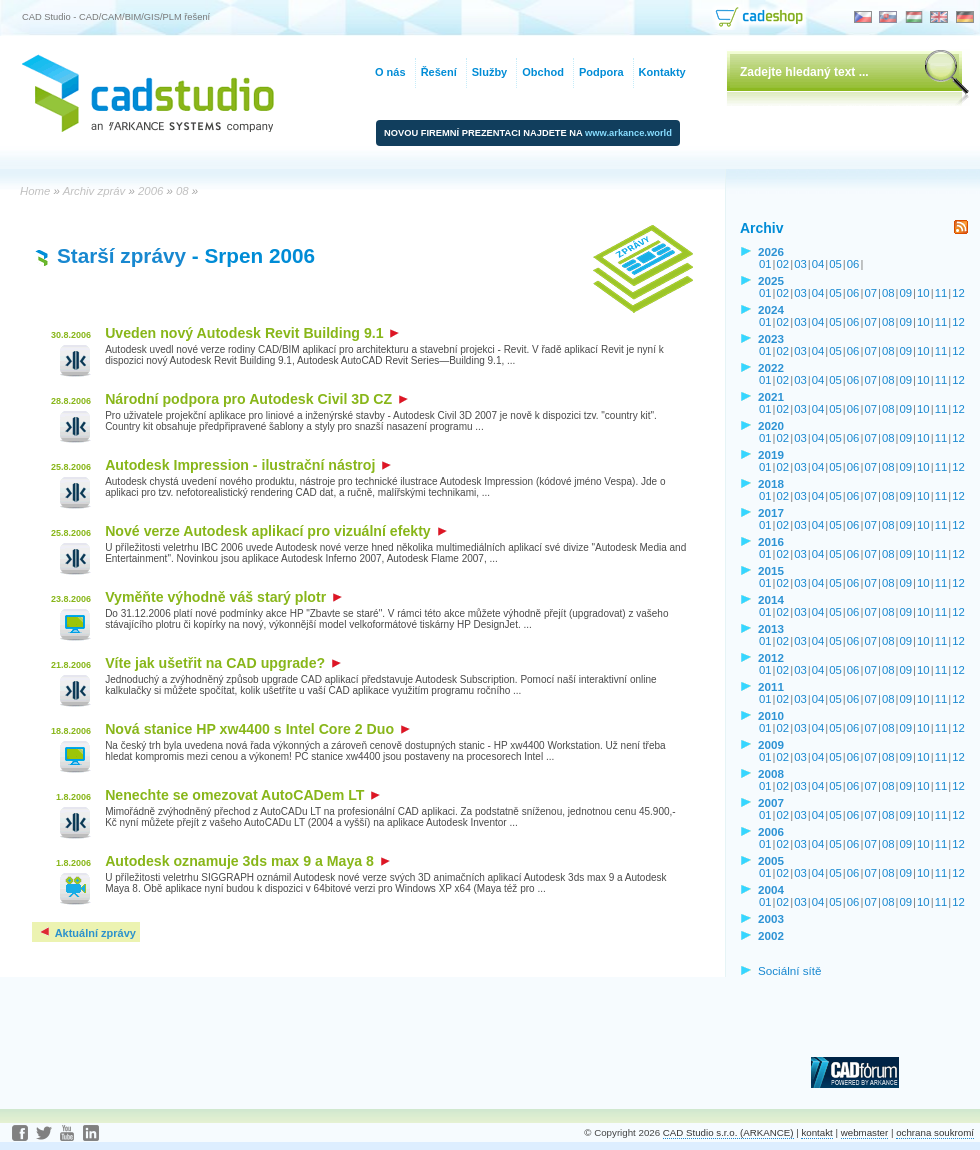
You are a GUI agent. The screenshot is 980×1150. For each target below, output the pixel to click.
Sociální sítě (790, 970)
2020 (771, 425)
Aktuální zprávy (87, 933)
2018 (771, 483)
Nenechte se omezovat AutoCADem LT (242, 795)
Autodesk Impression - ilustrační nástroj (248, 465)
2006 (771, 831)
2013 (771, 628)
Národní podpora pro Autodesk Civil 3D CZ (256, 399)
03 (800, 264)
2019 (771, 454)
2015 (771, 570)
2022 (771, 367)
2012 (771, 657)
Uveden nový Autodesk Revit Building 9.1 (252, 333)
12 (958, 293)
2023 (771, 338)
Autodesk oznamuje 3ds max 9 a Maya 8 (247, 861)
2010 (771, 715)
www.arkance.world (628, 133)
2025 (771, 280)
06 (853, 264)
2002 (771, 935)
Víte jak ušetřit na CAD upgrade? (223, 663)
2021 (771, 396)
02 (783, 264)
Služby (489, 72)
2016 (771, 541)
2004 (771, 889)
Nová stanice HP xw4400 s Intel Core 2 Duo (257, 729)
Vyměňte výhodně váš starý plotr (223, 597)
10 (923, 293)
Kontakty (662, 72)
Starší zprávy (121, 255)
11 (941, 293)
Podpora (601, 72)
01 (765, 264)
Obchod (543, 72)
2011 (771, 686)
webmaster (865, 1132)
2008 (771, 773)
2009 (771, 744)
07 (870, 293)
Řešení (439, 72)
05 (835, 264)
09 (906, 293)
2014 (771, 599)
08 (888, 293)
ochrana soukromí (935, 1132)
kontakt (816, 1132)
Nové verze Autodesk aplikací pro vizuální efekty (276, 531)
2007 (771, 802)
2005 (771, 860)
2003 (771, 918)
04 (818, 264)
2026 (771, 251)
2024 (771, 309)
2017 (771, 512)
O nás (390, 72)
